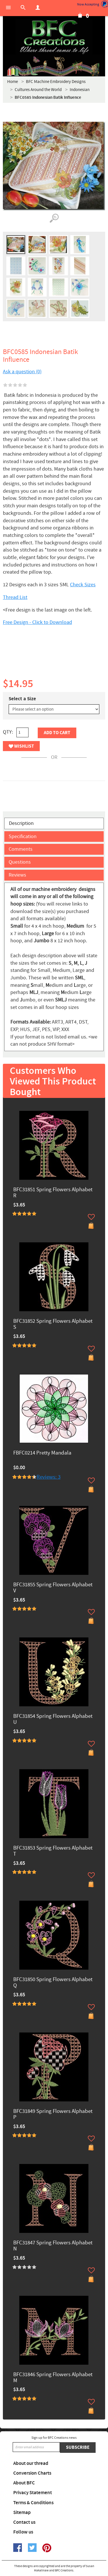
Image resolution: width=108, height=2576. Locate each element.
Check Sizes (83, 584)
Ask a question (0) (22, 371)
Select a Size (22, 698)
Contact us (24, 2522)
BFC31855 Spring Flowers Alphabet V (52, 1588)
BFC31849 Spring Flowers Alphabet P (52, 2115)
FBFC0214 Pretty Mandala (42, 1453)
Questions (20, 862)
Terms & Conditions (33, 2503)
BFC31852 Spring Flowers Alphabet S (52, 1324)
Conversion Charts (32, 2473)
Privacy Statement (32, 2493)
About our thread (30, 2463)
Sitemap (22, 2512)
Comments (21, 849)
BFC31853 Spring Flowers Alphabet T (52, 1851)
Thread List (15, 597)
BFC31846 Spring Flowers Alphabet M (52, 2378)
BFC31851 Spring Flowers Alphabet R (52, 1193)
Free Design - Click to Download (37, 622)
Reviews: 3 (48, 1477)
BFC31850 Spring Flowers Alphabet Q (52, 1983)
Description (21, 823)
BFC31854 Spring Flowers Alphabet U (52, 1720)
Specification (23, 836)
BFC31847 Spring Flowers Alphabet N (52, 2246)
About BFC (24, 2483)
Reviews (17, 875)
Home (12, 81)
